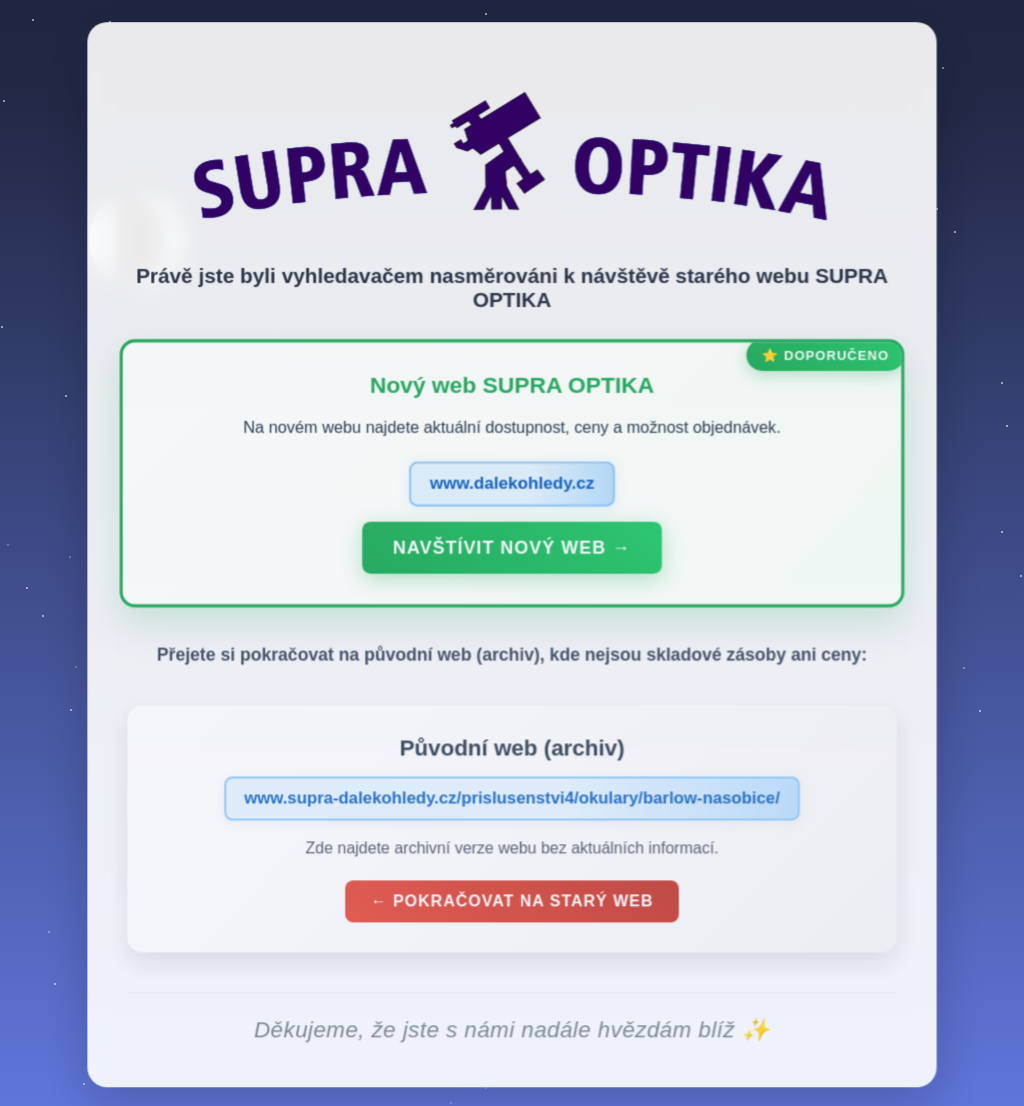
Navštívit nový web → (512, 552)
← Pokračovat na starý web (512, 905)
